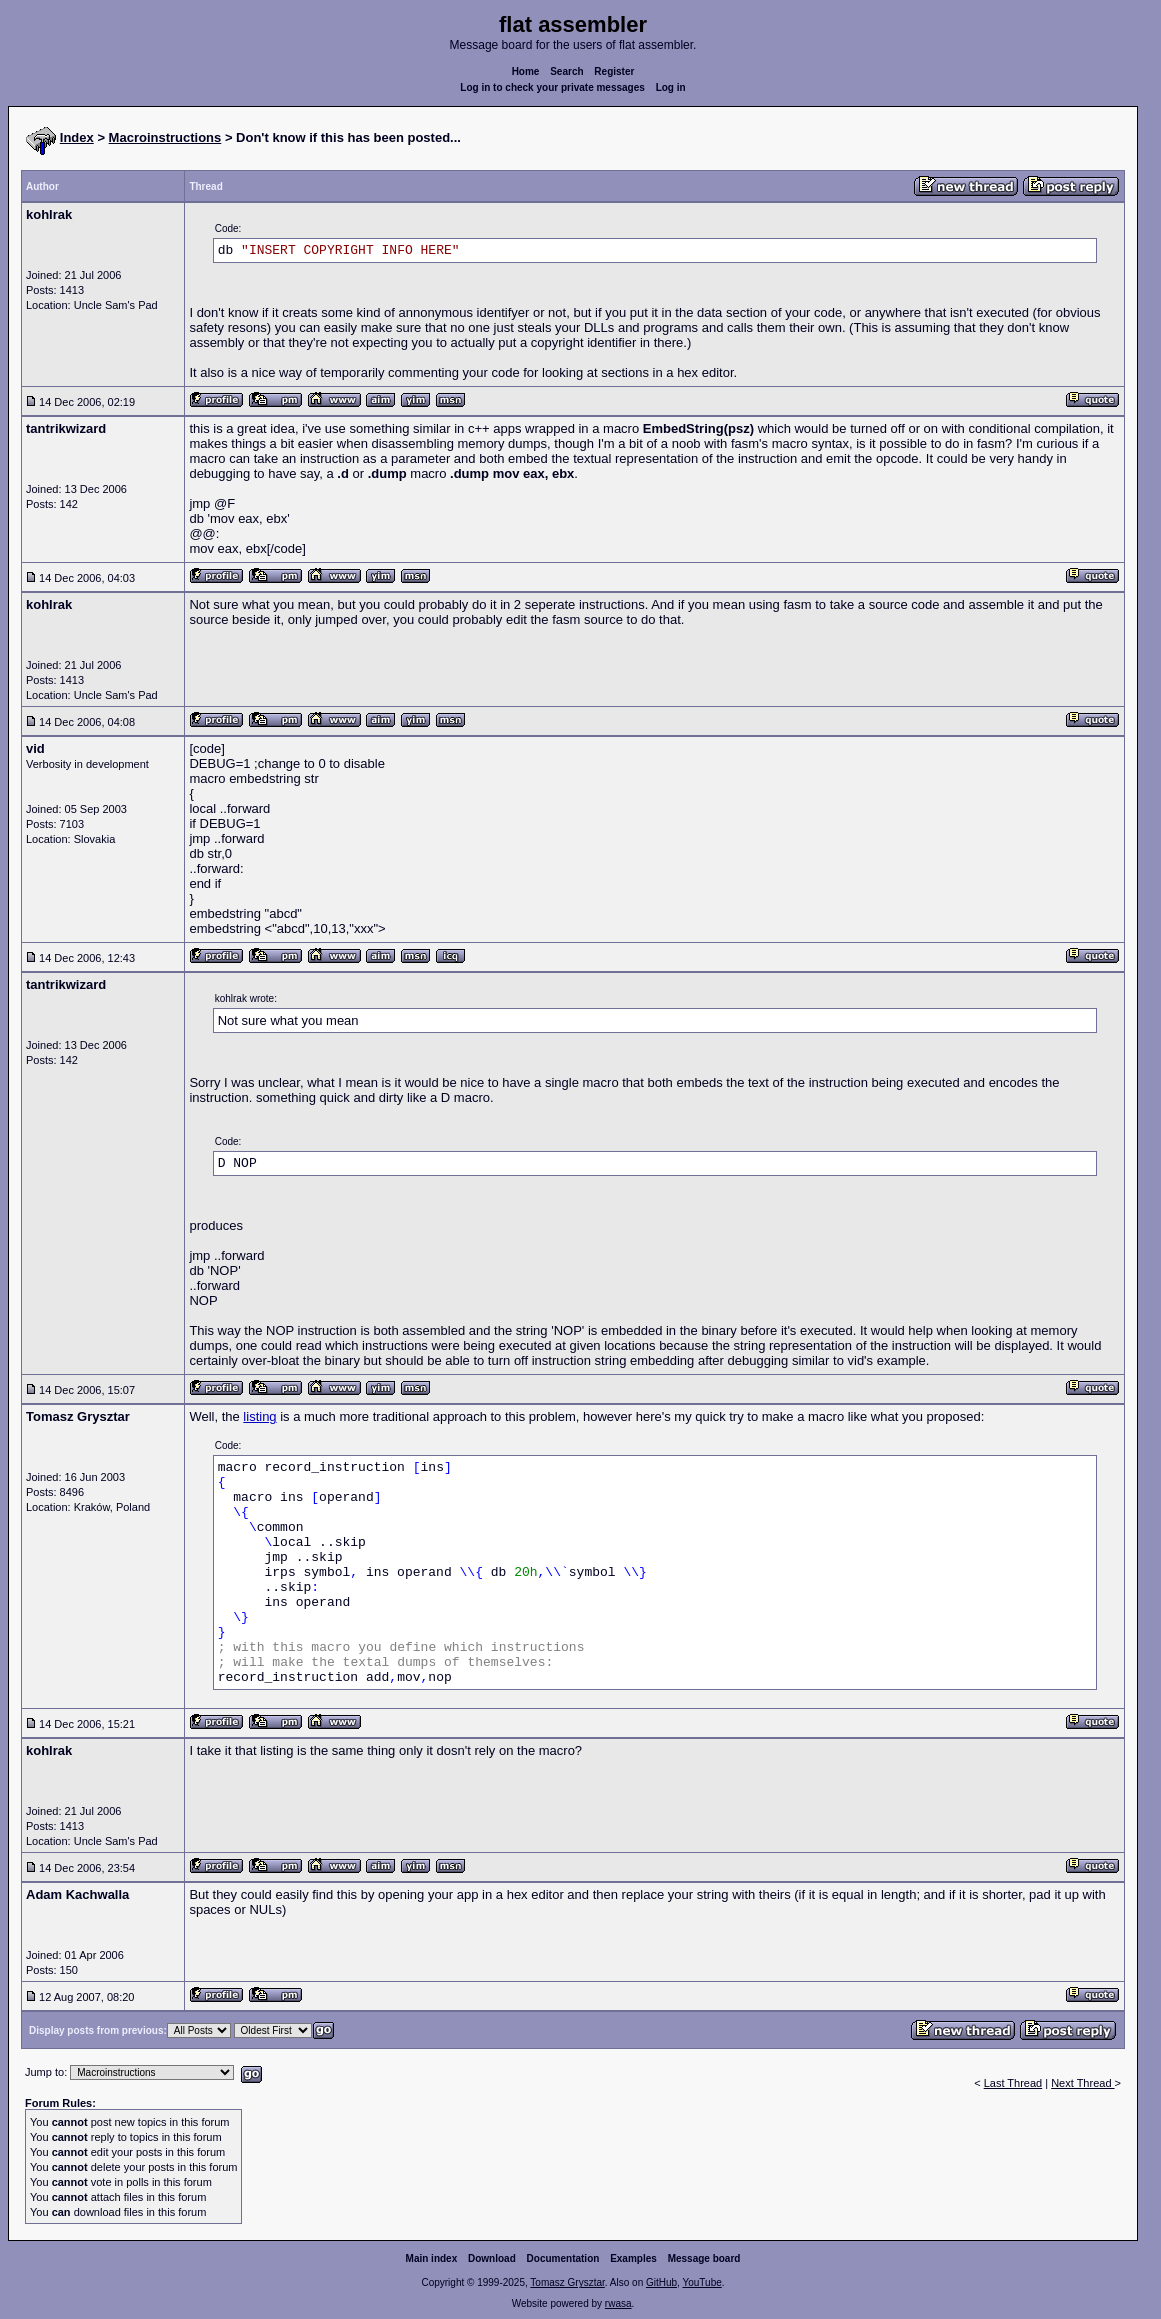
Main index (432, 2258)
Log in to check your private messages (552, 87)
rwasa (618, 2303)
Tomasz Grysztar (567, 2282)
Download (492, 2258)
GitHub (661, 2282)
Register (614, 71)
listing (259, 1416)
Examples (633, 2258)
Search (566, 71)
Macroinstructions (165, 137)
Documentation (563, 2258)
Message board (704, 2258)
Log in (671, 87)
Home (526, 71)
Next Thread (1082, 2083)
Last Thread (1013, 2083)
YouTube (701, 2282)
